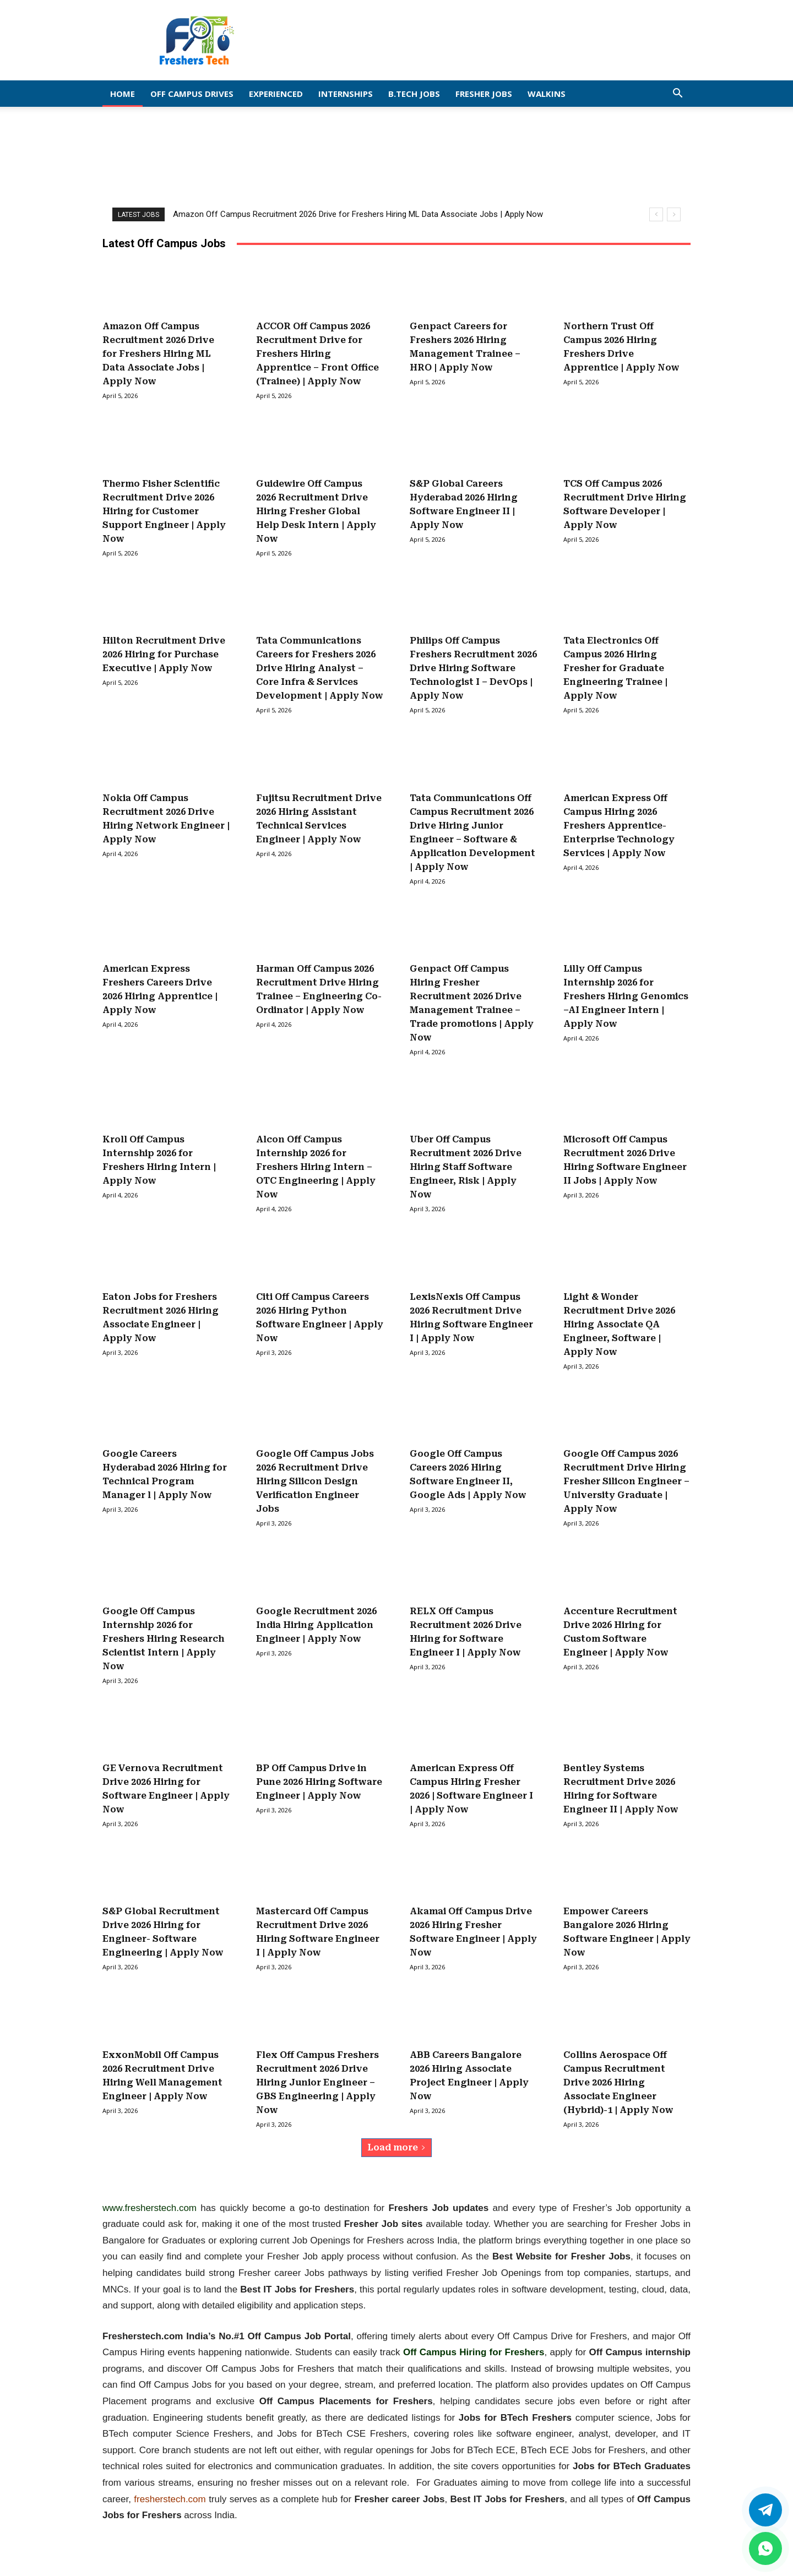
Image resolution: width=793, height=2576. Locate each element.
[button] (677, 94)
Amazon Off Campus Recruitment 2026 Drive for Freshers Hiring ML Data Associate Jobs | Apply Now (358, 214)
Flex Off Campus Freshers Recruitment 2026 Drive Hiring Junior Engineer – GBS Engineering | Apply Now (317, 2082)
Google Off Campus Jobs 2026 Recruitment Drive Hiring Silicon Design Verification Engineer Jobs (315, 1481)
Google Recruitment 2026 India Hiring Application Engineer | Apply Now (316, 1625)
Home (122, 93)
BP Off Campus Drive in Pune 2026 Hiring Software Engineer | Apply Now (319, 1782)
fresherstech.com (169, 2499)
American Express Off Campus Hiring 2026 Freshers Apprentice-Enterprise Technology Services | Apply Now (619, 825)
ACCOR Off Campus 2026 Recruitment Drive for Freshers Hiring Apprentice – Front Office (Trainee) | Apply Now (317, 353)
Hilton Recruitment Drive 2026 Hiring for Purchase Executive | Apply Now (163, 654)
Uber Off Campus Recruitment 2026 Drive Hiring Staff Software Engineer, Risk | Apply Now (466, 1167)
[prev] (656, 214)
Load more (396, 2147)
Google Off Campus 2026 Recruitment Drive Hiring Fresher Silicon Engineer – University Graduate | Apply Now (626, 1481)
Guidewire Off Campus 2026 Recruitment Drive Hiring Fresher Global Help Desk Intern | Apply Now (316, 511)
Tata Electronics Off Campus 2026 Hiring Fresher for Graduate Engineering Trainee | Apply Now (615, 668)
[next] (674, 214)
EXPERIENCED (276, 93)
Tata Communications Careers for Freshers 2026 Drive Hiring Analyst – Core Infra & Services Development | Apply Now (319, 668)
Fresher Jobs (483, 93)
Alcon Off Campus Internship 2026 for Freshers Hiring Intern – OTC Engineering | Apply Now (316, 1167)
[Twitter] (765, 2509)
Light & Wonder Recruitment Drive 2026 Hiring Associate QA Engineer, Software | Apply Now (619, 1324)
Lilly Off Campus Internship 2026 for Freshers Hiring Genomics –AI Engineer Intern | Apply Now (625, 996)
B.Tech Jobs (414, 93)
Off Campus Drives (191, 93)
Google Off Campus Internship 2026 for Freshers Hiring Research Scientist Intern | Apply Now (163, 1638)
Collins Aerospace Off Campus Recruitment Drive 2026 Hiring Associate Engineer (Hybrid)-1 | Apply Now (618, 2082)
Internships (345, 93)
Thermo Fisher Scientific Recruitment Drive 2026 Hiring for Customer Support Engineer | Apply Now (164, 511)
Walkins (547, 93)
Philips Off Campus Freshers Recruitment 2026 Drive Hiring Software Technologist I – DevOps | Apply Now (473, 668)
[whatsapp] (765, 2548)
